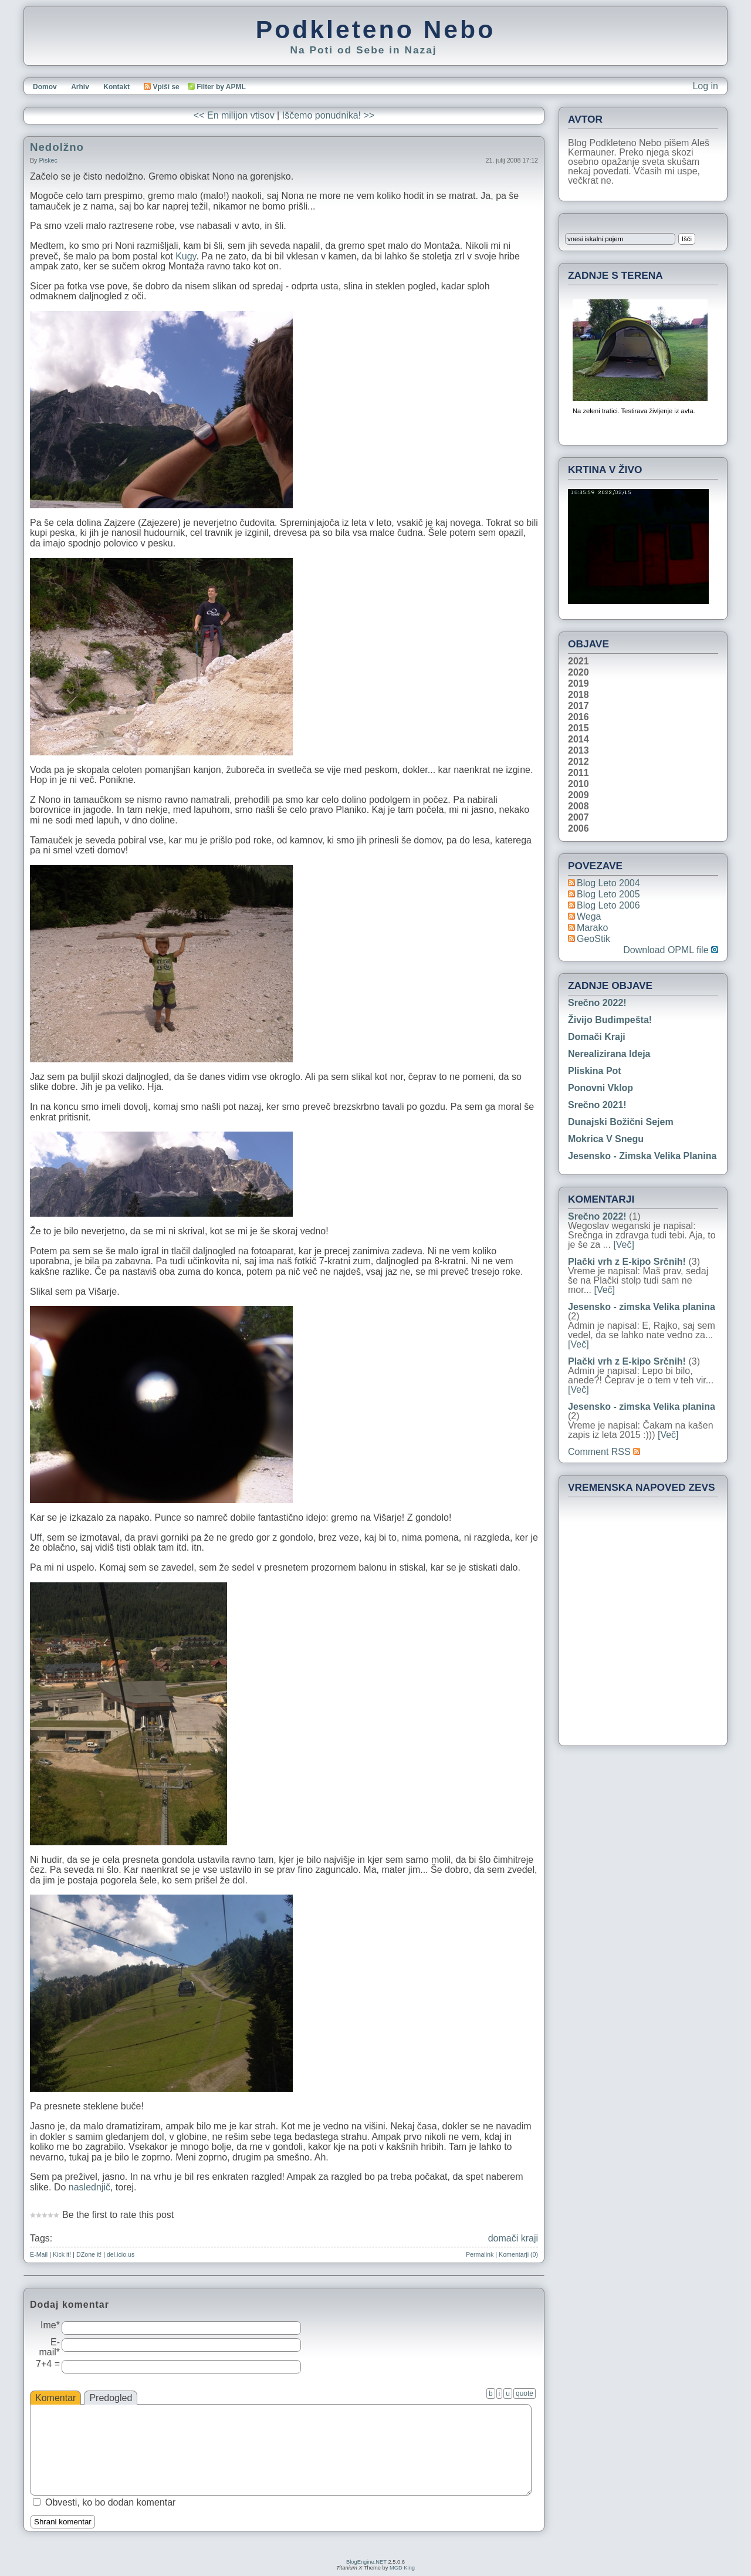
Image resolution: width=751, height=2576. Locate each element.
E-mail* (49, 2347)
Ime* (50, 2325)
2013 (578, 750)
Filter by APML (221, 87)
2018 (578, 695)
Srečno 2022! (597, 1003)
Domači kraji (596, 1037)
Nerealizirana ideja (609, 1054)
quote (524, 2393)
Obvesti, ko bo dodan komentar (110, 2502)
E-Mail (39, 2254)
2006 (578, 828)
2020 (578, 672)
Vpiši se (161, 87)
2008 (578, 806)
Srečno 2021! (597, 1105)
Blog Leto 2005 (608, 894)
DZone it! (89, 2254)
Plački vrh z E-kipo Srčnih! (627, 1262)
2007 (578, 817)
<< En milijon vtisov (234, 115)
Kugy (185, 256)
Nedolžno (57, 147)
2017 (578, 706)
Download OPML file (670, 950)
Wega (589, 916)
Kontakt (116, 87)
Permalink (479, 2254)
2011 (578, 773)
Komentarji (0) (518, 2254)
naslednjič (89, 2187)
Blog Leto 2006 (608, 905)
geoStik (593, 939)
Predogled (110, 2398)
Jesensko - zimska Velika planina (642, 1156)
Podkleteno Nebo (375, 29)
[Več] (623, 1245)
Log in (705, 86)
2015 (578, 728)
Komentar (55, 2398)
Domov (45, 87)
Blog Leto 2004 (608, 883)
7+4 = (48, 2364)
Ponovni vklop (600, 1088)
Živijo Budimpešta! (610, 1020)
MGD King (402, 2568)
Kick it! (62, 2254)
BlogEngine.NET (366, 2562)
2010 (578, 784)
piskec (48, 160)
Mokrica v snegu (606, 1139)
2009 (578, 795)
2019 (578, 683)
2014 (578, 739)
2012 (578, 762)
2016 (578, 717)
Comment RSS (604, 1452)
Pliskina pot (594, 1071)
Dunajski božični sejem (621, 1122)
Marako (592, 928)
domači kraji (513, 2238)
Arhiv (80, 87)
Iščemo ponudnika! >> (328, 115)
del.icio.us (120, 2254)
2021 (578, 661)
